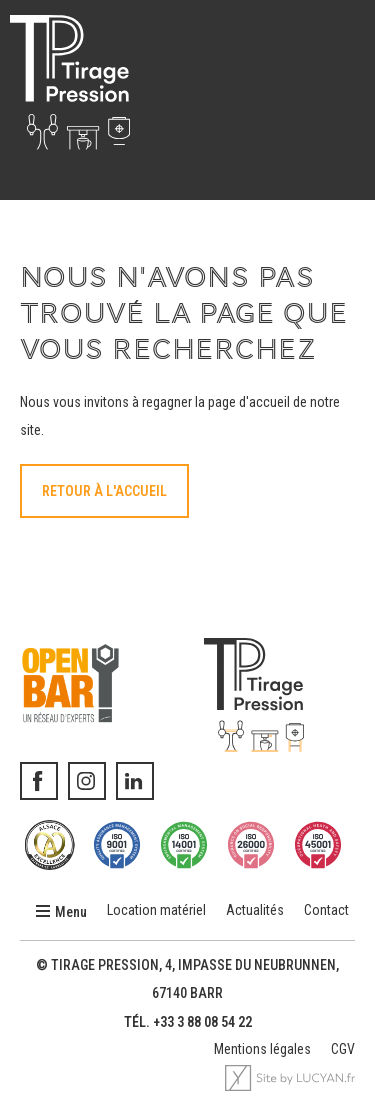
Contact (326, 910)
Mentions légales (262, 1049)
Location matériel (156, 910)
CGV (343, 1049)
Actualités (255, 910)
